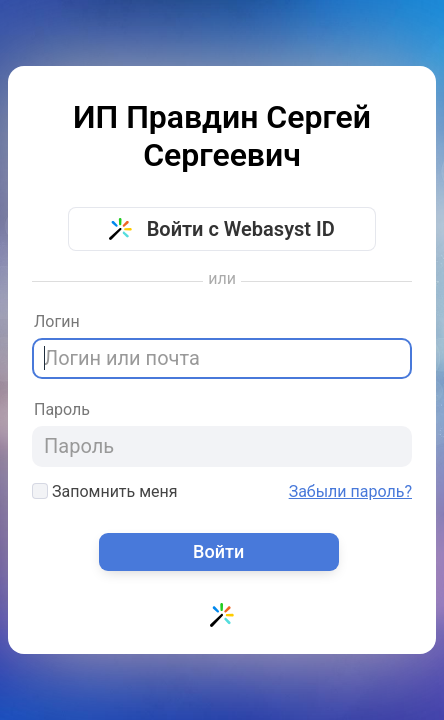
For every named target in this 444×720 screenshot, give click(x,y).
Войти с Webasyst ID (222, 229)
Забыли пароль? (350, 492)
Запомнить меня (105, 491)
